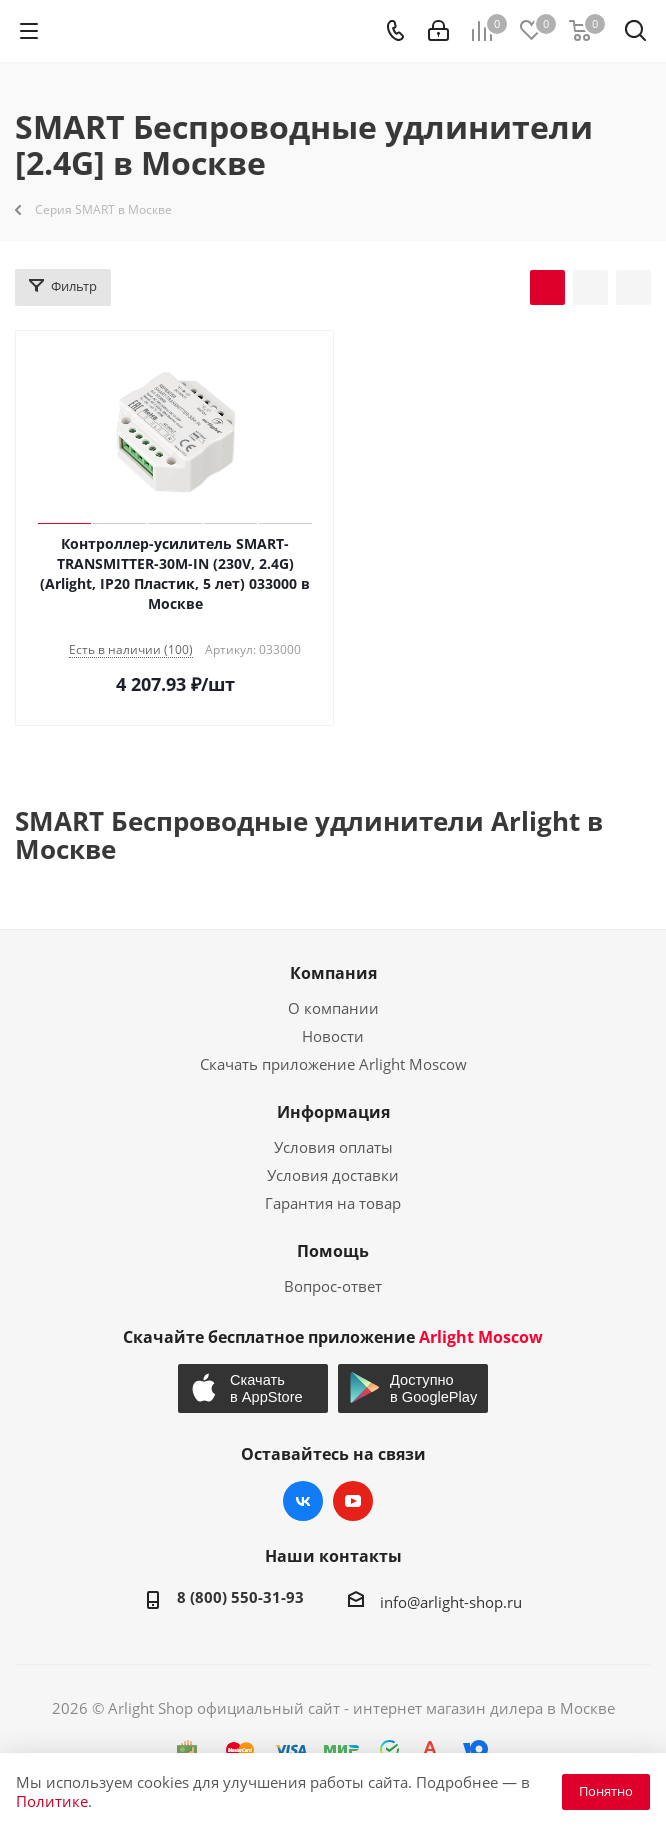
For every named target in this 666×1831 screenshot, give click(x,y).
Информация (333, 1112)
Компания (333, 973)
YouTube (353, 1501)
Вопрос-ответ (333, 1286)
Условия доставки (333, 1175)
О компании (333, 1008)
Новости (333, 1036)
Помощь (333, 1251)
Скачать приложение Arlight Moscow (333, 1064)
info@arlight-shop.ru (451, 1602)
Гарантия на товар (333, 1203)
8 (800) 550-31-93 (240, 1597)
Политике (52, 1801)
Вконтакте (303, 1501)
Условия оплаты (333, 1147)
